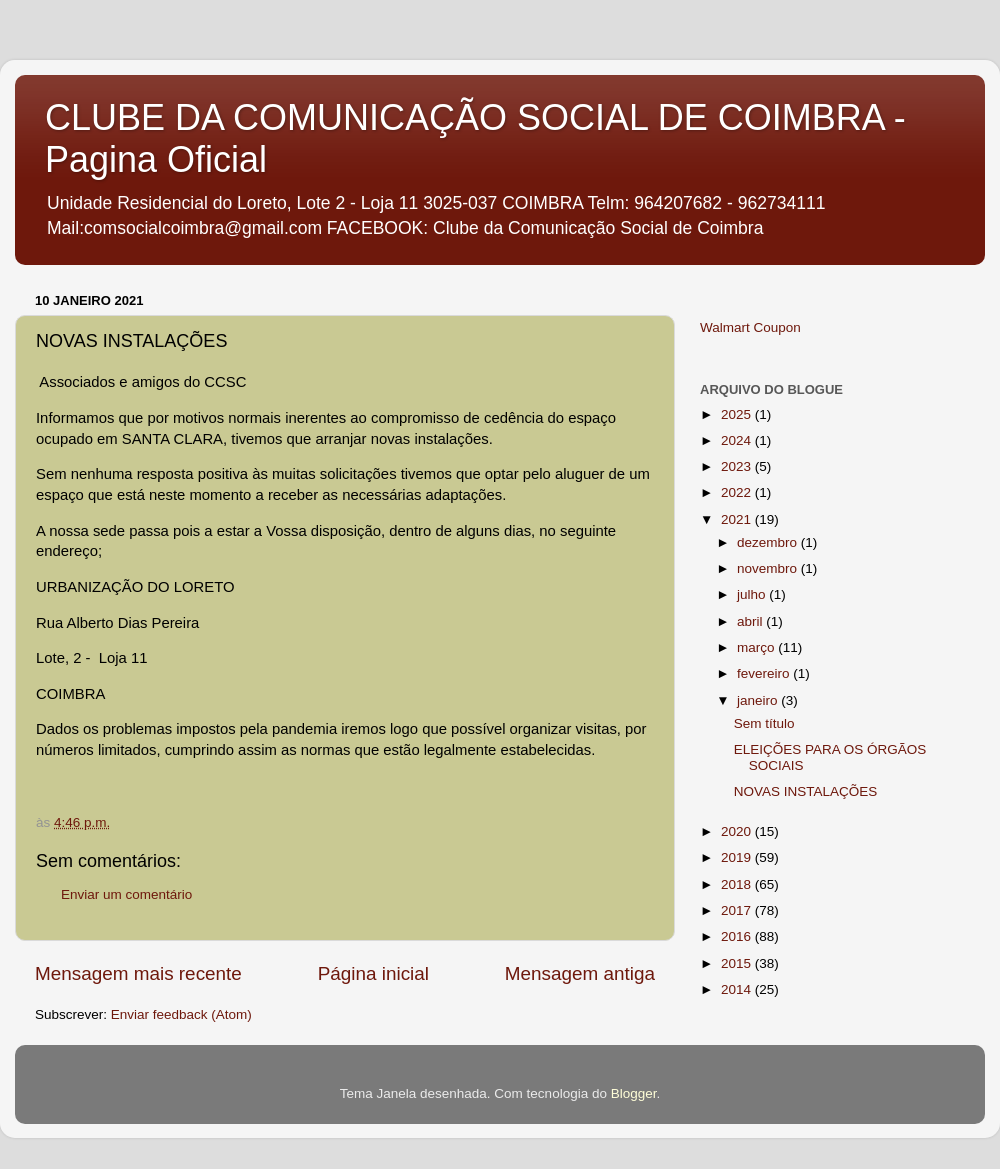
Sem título (764, 723)
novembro (769, 568)
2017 (738, 910)
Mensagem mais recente (138, 973)
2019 (738, 857)
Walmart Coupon (750, 327)
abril (751, 621)
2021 (738, 519)
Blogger (634, 1093)
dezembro (769, 542)
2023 (738, 466)
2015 (738, 963)
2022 (738, 492)
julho (753, 594)
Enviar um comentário (126, 894)
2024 (738, 440)
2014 (738, 989)
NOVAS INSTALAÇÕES (806, 791)
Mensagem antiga (580, 973)
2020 (738, 831)
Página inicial (373, 973)
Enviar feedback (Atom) (181, 1014)
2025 (738, 414)
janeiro (759, 700)
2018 (738, 884)
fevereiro (765, 673)
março (757, 647)
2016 (738, 936)
